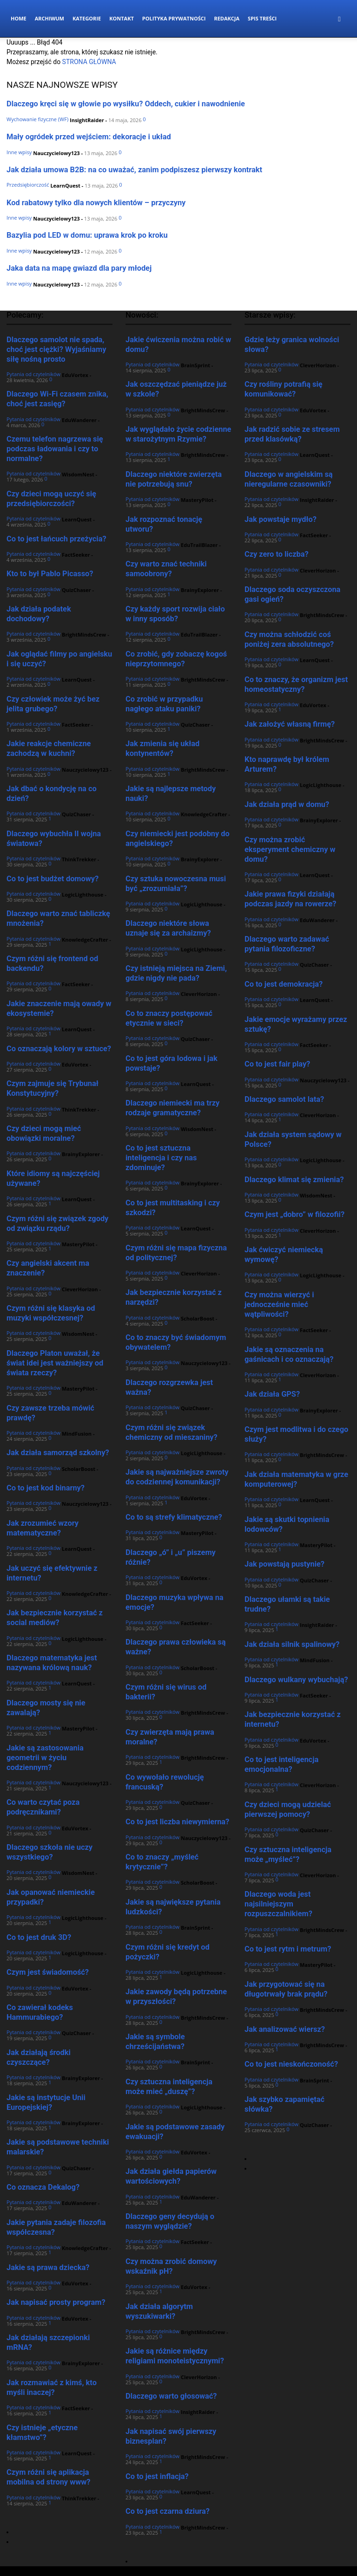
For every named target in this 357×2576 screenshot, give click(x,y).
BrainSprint (195, 365)
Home (18, 18)
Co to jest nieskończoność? (291, 2064)
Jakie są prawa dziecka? (48, 2267)
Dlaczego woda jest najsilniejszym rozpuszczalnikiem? (278, 1904)
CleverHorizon (80, 1289)
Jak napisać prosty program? (56, 2302)
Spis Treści (262, 18)
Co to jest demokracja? (284, 984)
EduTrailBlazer (199, 544)
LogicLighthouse (82, 894)
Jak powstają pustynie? (284, 1564)
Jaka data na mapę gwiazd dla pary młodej (79, 268)
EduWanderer (79, 419)
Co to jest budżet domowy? (53, 878)
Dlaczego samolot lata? (284, 1099)
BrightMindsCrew (84, 634)
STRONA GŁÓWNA (89, 61)
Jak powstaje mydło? (281, 519)
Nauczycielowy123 (56, 153)
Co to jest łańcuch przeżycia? (56, 538)
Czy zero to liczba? (277, 554)
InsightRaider (87, 120)
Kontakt (121, 18)
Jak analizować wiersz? (285, 2029)
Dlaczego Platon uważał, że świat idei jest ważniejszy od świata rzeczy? (55, 1363)
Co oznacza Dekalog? (43, 2187)
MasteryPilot (78, 1244)
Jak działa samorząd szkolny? (58, 1452)
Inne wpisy (19, 152)
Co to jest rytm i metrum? (288, 1949)
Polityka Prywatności (174, 18)
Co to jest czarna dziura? (168, 2511)
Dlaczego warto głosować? (171, 2396)
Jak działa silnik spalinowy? (292, 1644)
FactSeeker (76, 554)
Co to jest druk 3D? (39, 1937)
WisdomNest (78, 474)
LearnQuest (65, 185)
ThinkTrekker (79, 859)
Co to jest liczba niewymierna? (177, 1821)
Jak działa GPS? (272, 1394)
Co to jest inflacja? (157, 2476)
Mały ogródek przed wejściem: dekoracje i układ (89, 136)
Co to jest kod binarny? (46, 1487)
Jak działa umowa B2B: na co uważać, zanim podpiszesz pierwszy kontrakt (134, 169)
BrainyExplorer (81, 1154)
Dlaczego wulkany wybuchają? (296, 1679)
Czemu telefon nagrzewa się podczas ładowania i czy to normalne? (55, 449)
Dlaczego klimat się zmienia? (294, 1179)
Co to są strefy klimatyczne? (174, 1517)
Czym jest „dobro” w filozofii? (294, 1214)
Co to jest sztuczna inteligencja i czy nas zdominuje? (161, 1158)
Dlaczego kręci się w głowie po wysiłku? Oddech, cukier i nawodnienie (126, 103)
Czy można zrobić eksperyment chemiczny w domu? (290, 849)
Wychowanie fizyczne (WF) (37, 119)
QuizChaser (76, 589)
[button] (339, 18)
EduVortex (75, 374)
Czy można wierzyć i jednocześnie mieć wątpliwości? (279, 1304)
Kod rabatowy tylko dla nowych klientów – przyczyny (96, 202)
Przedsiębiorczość (28, 184)
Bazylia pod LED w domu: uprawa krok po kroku (87, 235)
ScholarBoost (78, 1468)
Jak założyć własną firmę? (290, 724)
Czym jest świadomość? (48, 1972)
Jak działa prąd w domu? (287, 804)
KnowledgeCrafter (85, 939)
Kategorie (87, 18)
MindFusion (77, 1433)
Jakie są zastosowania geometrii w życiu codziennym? (45, 1757)
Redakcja (226, 18)
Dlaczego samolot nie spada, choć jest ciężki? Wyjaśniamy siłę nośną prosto (56, 349)
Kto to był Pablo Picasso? (50, 573)
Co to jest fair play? (277, 1064)
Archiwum (49, 18)
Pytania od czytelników (33, 374)
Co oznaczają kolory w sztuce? (59, 1048)
